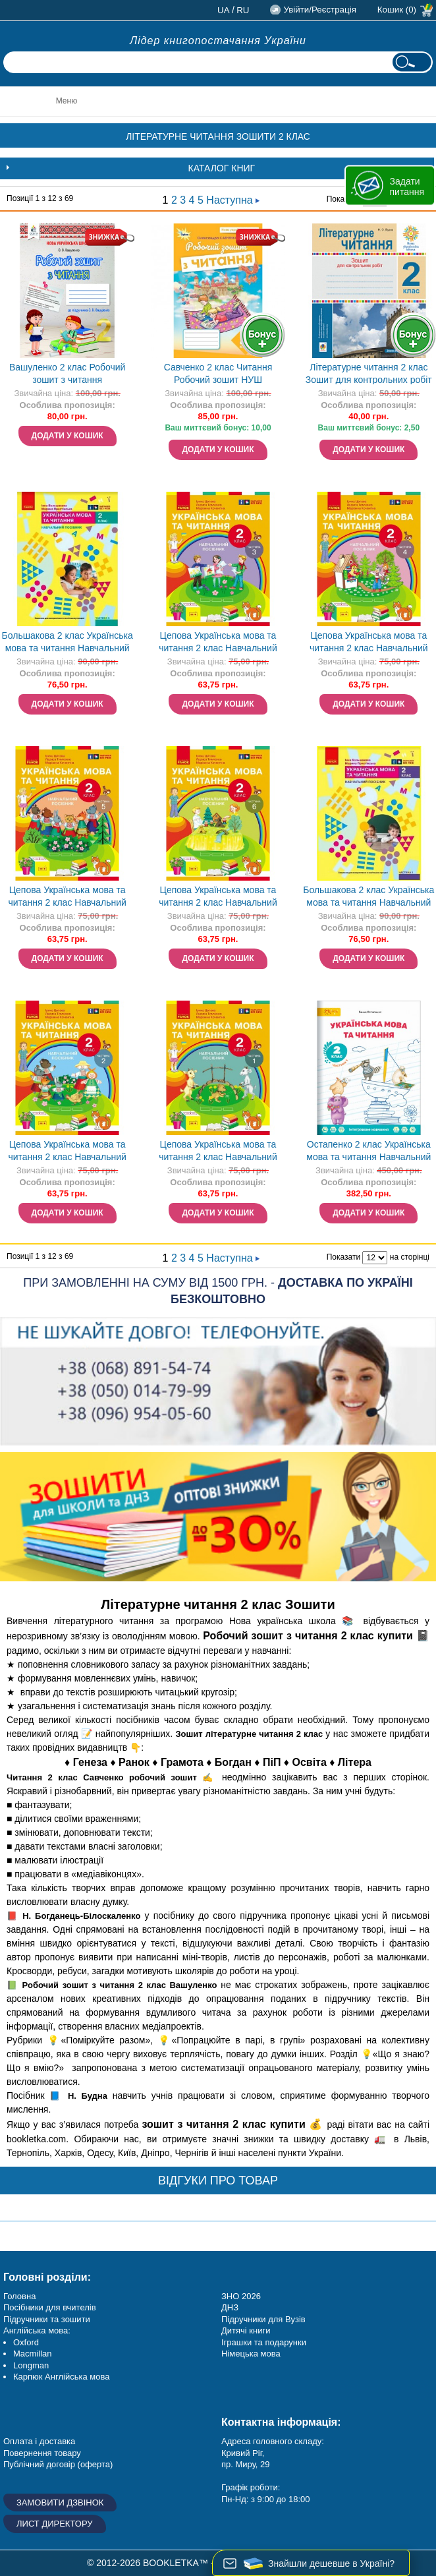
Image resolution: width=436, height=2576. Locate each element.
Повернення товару (42, 2453)
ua (223, 10)
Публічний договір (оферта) (58, 2464)
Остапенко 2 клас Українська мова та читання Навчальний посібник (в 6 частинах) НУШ (368, 1152)
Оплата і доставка (39, 2441)
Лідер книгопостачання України (218, 40)
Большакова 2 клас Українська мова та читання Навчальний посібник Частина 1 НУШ (368, 897)
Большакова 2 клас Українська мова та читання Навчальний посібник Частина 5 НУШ (67, 643)
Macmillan (32, 2353)
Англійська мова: (36, 2330)
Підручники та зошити (46, 2319)
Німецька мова (251, 2353)
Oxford (26, 2342)
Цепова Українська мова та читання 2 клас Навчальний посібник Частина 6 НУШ (218, 897)
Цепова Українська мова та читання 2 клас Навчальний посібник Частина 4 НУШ (369, 643)
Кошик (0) (396, 10)
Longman (31, 2365)
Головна (19, 2296)
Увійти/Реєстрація (319, 10)
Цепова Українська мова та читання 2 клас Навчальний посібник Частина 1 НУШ (218, 1152)
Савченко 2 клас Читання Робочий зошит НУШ (218, 373)
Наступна (232, 200)
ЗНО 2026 (241, 2296)
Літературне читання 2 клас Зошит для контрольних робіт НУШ (369, 375)
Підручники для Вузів (263, 2319)
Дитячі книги (245, 2330)
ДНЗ (229, 2307)
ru (242, 10)
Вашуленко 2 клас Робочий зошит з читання (67, 373)
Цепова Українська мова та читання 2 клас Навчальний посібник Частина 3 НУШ (218, 643)
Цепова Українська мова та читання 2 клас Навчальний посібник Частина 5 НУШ (67, 897)
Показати (343, 1257)
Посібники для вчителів (49, 2307)
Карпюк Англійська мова (61, 2377)
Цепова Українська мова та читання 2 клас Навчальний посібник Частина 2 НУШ (67, 1152)
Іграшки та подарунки (263, 2342)
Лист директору (54, 2524)
